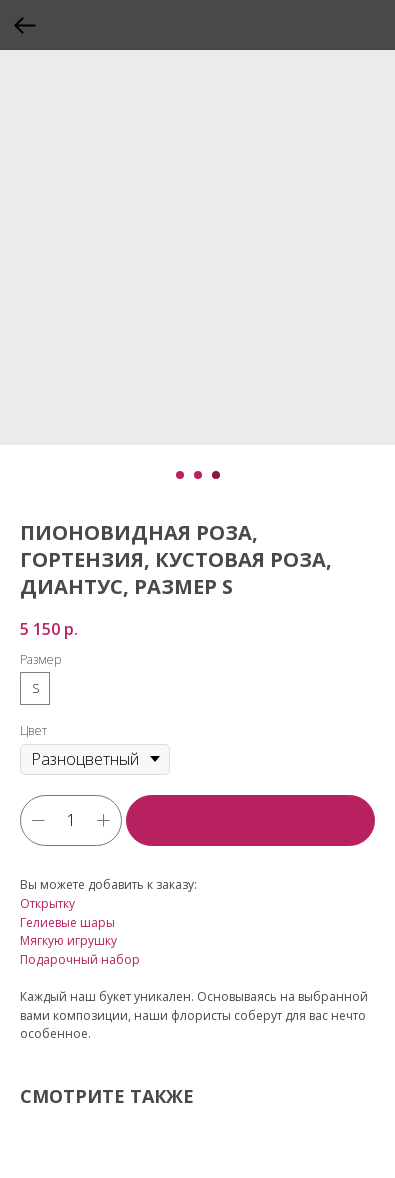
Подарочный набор (80, 959)
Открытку (47, 903)
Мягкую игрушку (68, 940)
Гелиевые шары (67, 922)
